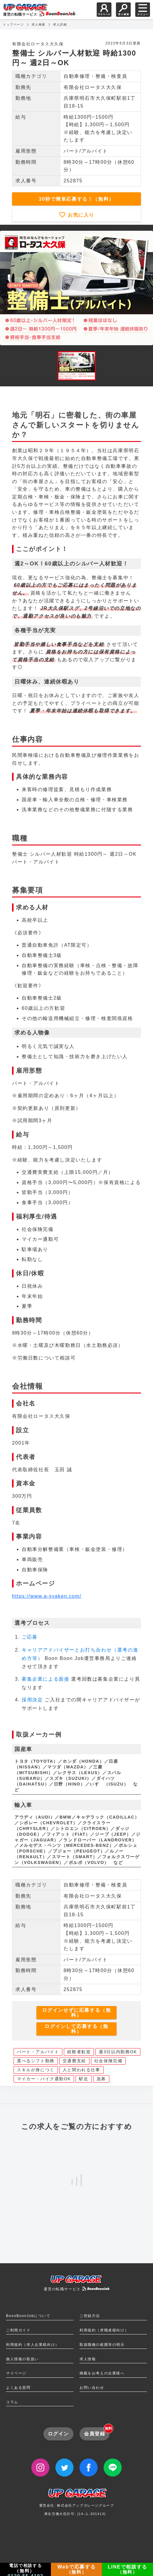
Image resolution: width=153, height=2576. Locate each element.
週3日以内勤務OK (118, 2051)
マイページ (16, 2373)
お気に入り (80, 215)
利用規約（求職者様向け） (104, 2330)
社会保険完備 (108, 2060)
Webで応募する (76, 2569)
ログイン (58, 2433)
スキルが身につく (36, 2069)
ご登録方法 (90, 2316)
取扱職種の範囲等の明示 (102, 2345)
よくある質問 (18, 2388)
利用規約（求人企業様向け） (32, 2345)
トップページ (13, 24)
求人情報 (88, 2359)
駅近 (83, 2078)
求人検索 (38, 24)
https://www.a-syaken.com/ (46, 1596)
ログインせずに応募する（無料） (76, 2013)
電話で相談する (25, 2569)
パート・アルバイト (38, 2051)
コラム (12, 2402)
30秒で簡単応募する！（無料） (76, 199)
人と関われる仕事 (81, 2069)
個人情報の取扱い (22, 2359)
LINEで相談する (127, 2569)
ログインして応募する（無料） (76, 2029)
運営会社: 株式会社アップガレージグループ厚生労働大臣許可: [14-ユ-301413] (76, 2504)
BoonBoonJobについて (28, 2316)
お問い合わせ (92, 2388)
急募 (101, 2078)
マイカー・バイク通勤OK (44, 2078)
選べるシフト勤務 (36, 2060)
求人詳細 (60, 24)
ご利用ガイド (18, 2330)
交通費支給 (74, 2060)
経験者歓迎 (79, 2051)
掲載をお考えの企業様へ (102, 2373)
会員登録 (97, 2431)
